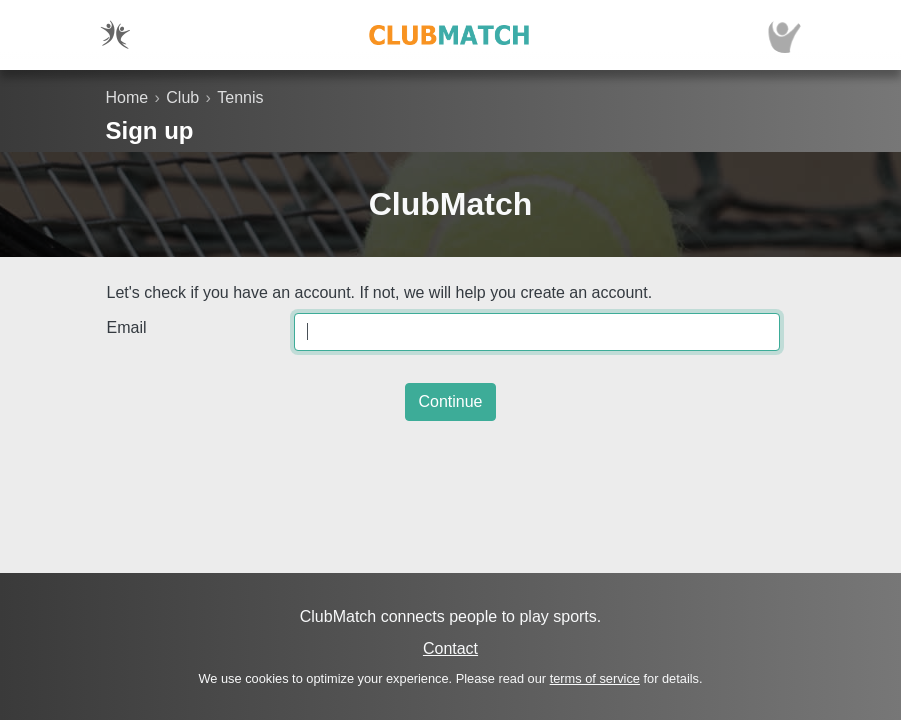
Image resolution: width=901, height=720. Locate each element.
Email (127, 327)
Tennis (240, 97)
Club (182, 97)
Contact (450, 648)
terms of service (595, 678)
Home (127, 97)
